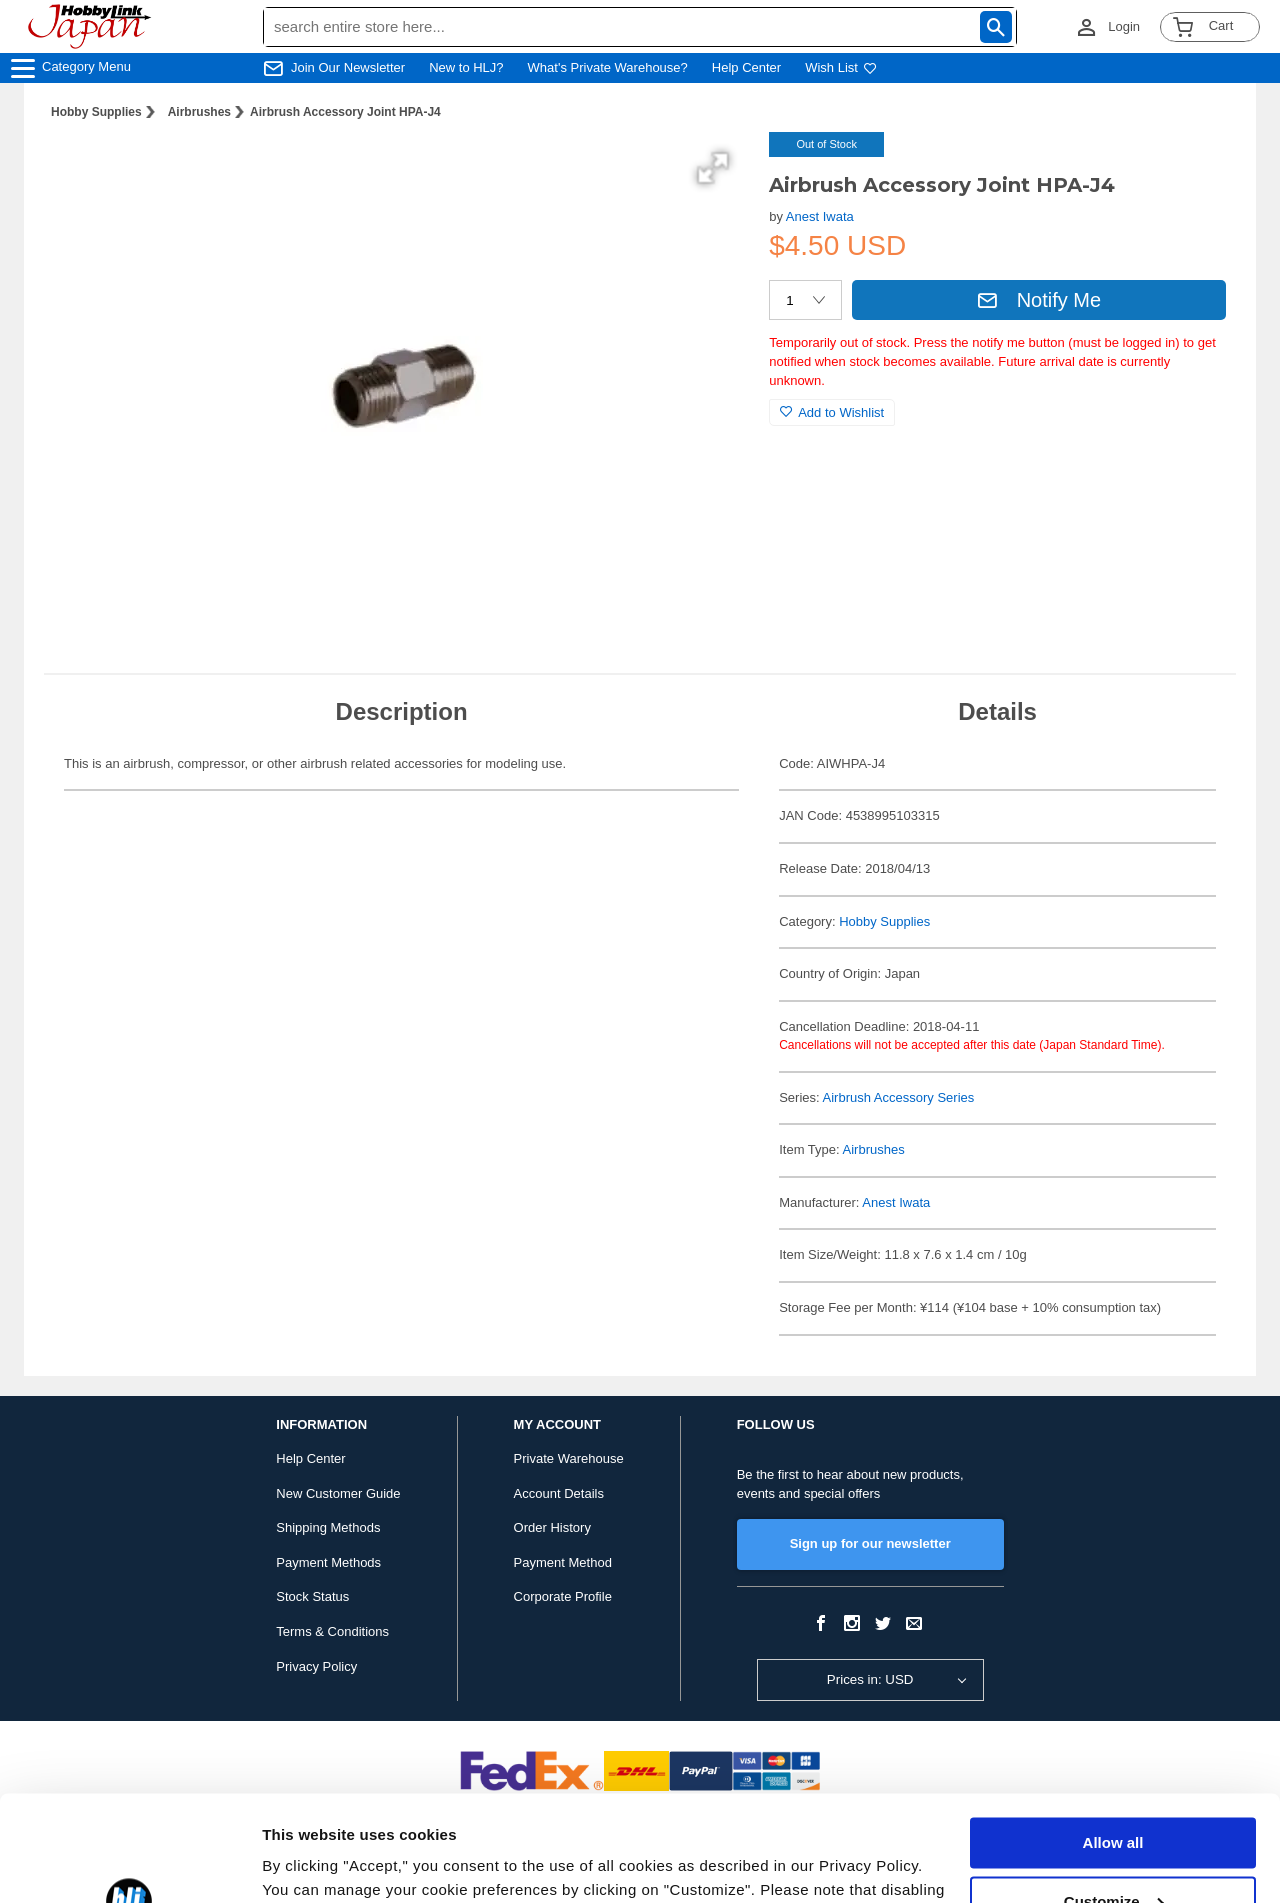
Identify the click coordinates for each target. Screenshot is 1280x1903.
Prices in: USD (870, 1679)
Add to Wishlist (832, 412)
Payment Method (563, 1562)
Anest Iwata (820, 216)
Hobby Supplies (96, 112)
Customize (1114, 1795)
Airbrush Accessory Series (899, 1097)
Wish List (841, 67)
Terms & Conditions (332, 1631)
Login (1124, 26)
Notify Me (1039, 300)
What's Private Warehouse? (608, 67)
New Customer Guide (338, 1493)
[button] (713, 168)
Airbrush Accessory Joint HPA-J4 (345, 112)
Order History (552, 1527)
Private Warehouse (569, 1458)
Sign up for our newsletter (870, 1543)
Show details (308, 1863)
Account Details (559, 1493)
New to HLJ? (466, 67)
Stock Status (312, 1596)
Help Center (746, 67)
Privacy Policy (316, 1666)
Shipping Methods (328, 1527)
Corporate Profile (563, 1596)
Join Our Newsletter (348, 67)
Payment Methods (328, 1562)
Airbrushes (199, 112)
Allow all (1113, 1737)
